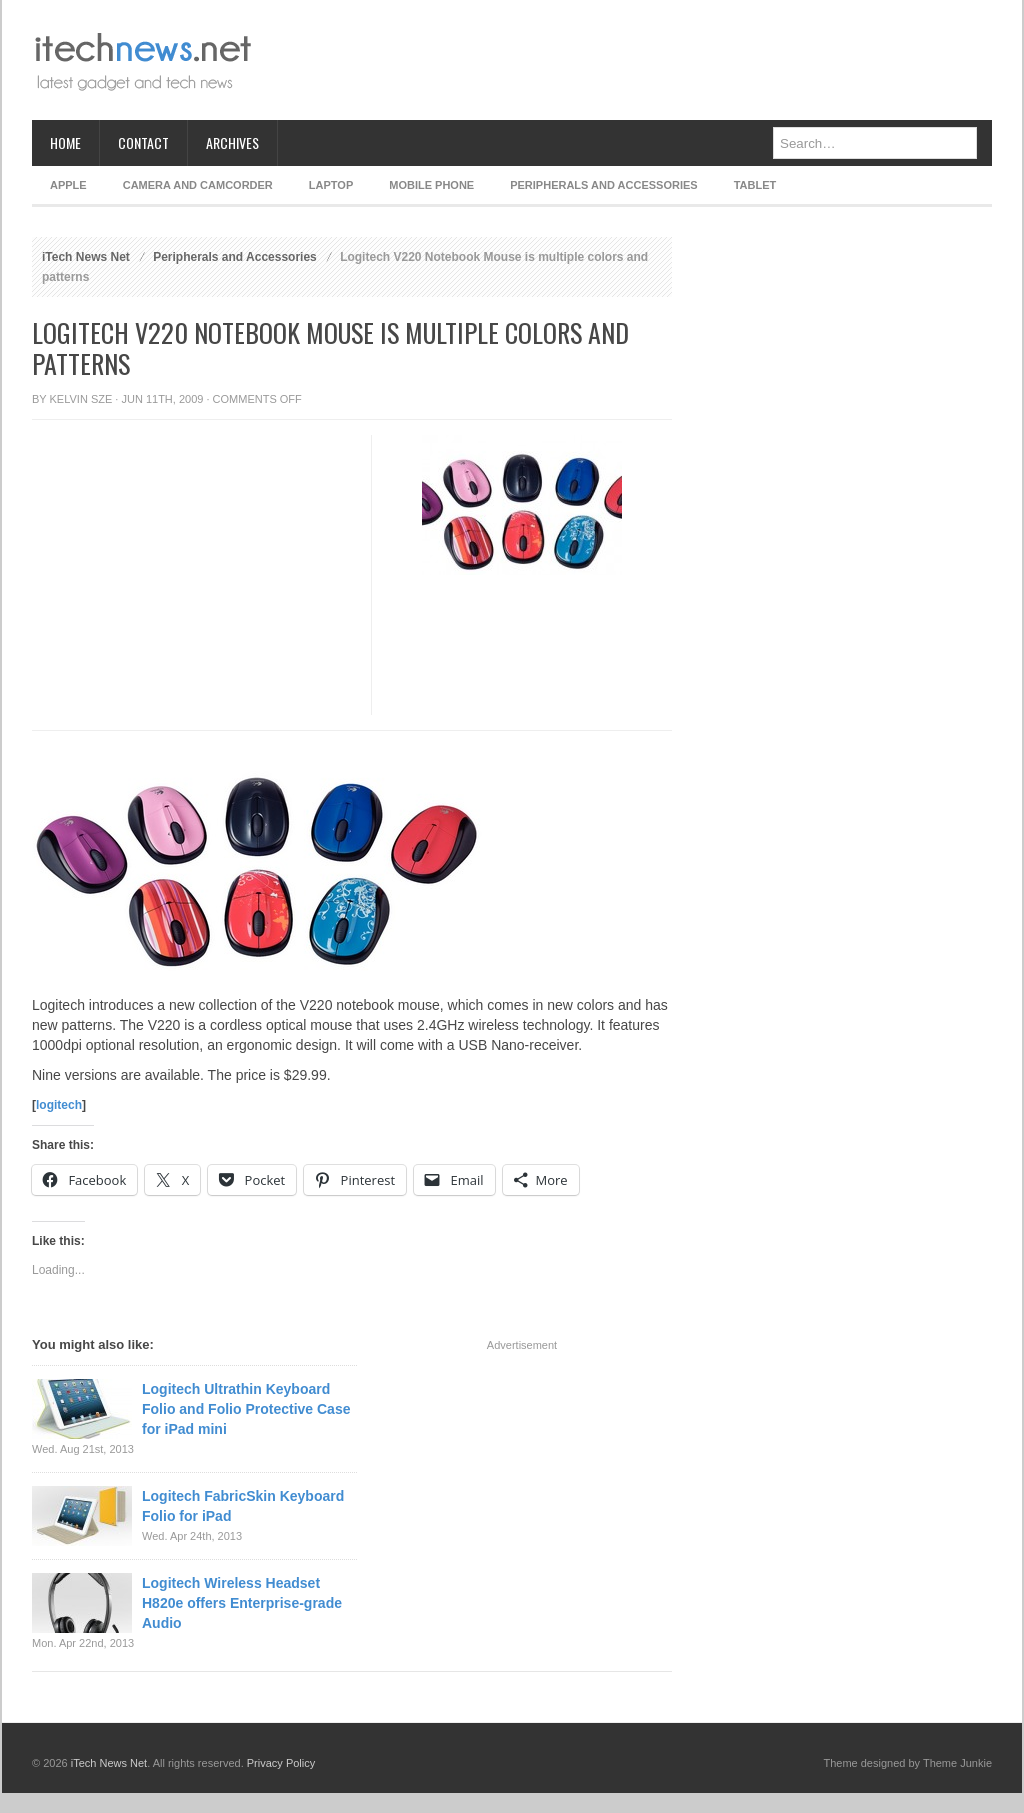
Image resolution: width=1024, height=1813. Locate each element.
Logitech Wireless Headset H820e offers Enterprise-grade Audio (242, 1603)
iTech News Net (86, 257)
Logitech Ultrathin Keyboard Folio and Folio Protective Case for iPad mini (246, 1409)
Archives (232, 142)
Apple (68, 185)
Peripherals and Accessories (603, 185)
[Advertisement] (628, 60)
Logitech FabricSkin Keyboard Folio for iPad (243, 1506)
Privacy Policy (281, 1763)
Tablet (755, 185)
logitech (59, 1105)
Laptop (331, 185)
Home (65, 142)
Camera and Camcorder (198, 185)
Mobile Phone (431, 185)
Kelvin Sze (81, 399)
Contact (143, 142)
